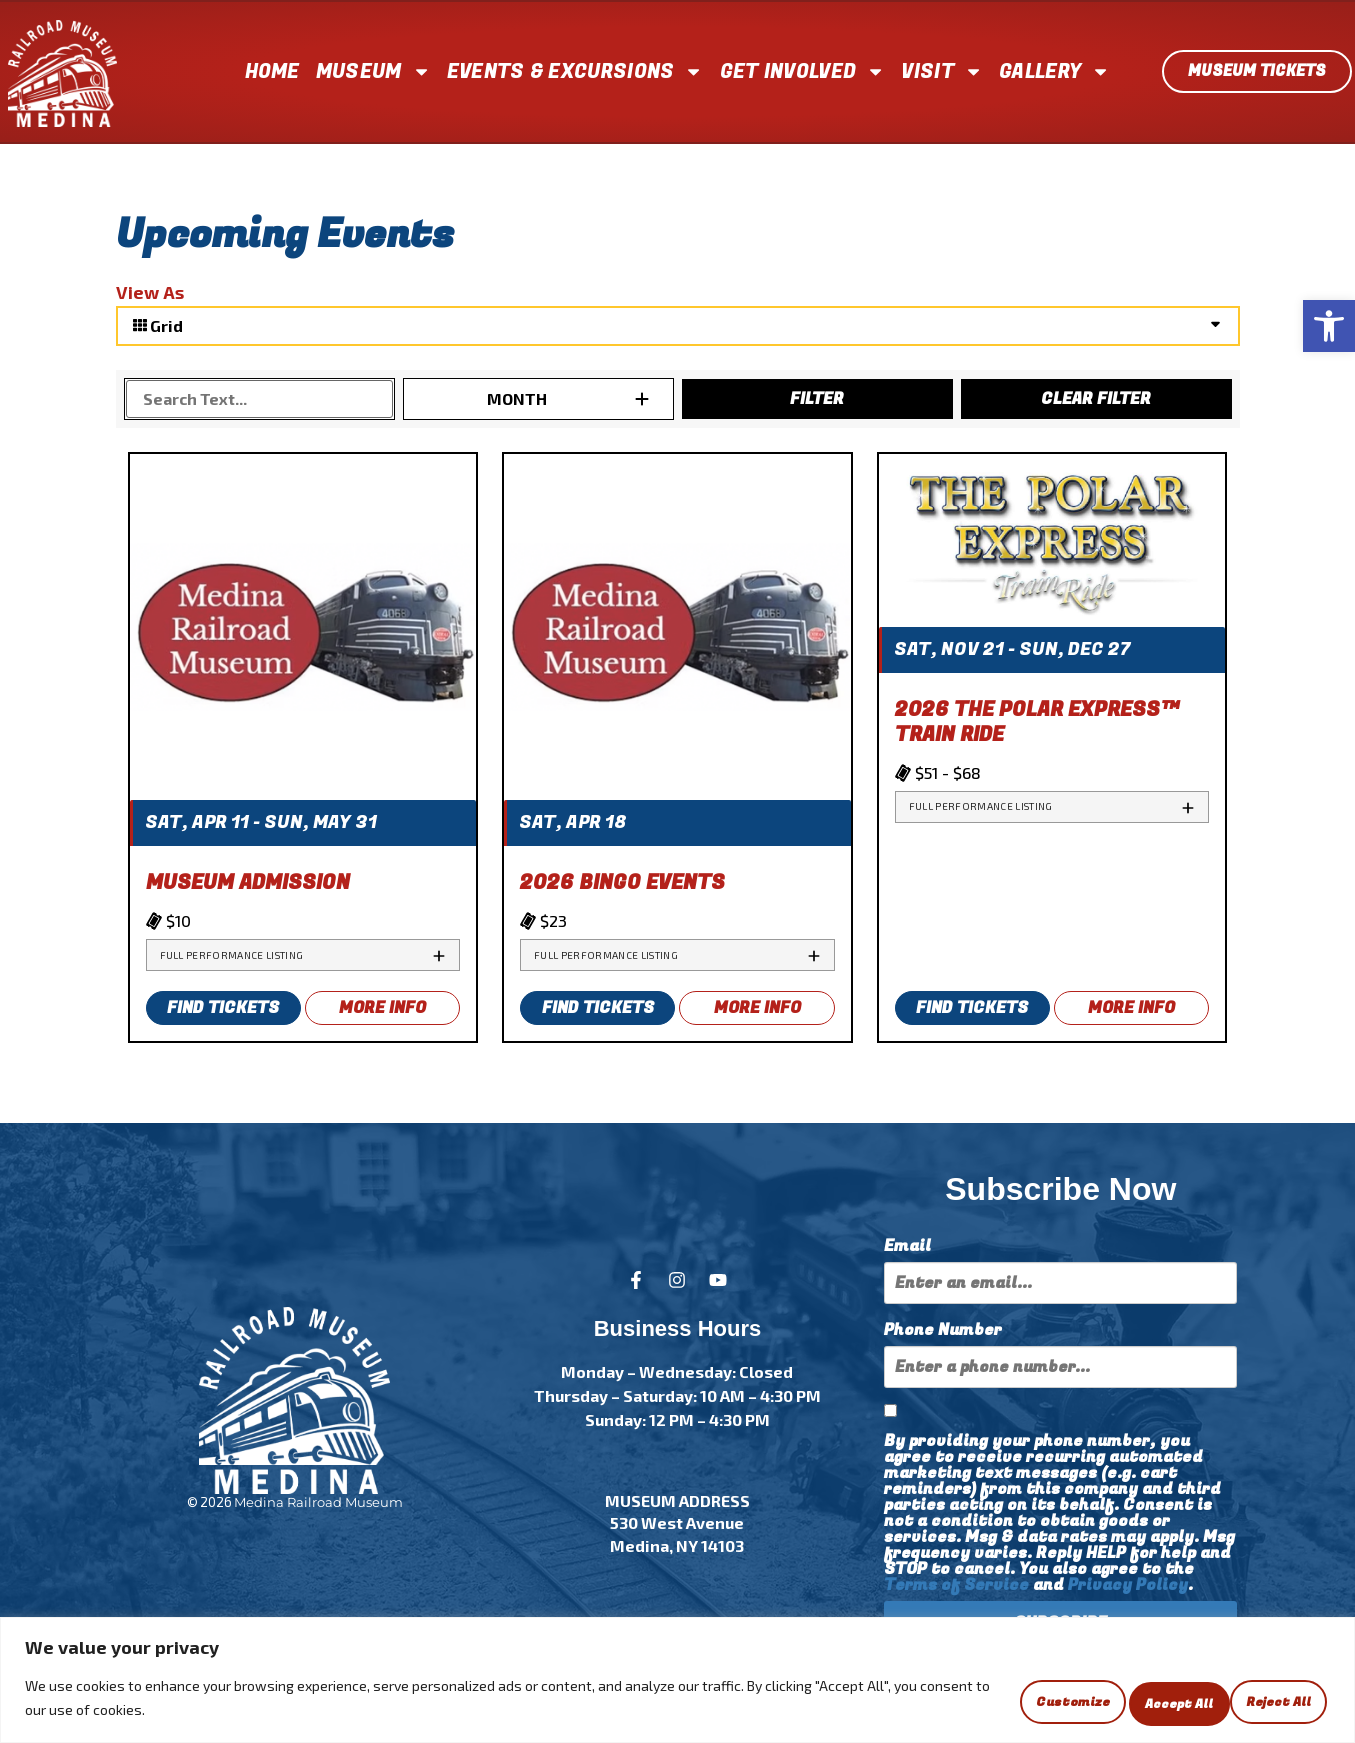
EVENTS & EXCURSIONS (575, 71)
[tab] (303, 955)
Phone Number (943, 1330)
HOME (272, 72)
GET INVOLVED (803, 71)
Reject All (1128, 1701)
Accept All (1265, 1701)
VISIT (942, 71)
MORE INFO (382, 1008)
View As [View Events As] (150, 292)
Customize (988, 1701)
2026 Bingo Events (622, 882)
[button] (1329, 326)
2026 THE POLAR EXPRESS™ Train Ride (1037, 722)
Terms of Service (956, 1585)
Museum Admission (248, 882)
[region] (677, 1683)
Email (907, 1246)
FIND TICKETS (223, 1008)
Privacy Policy (1128, 1585)
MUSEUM (373, 71)
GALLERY (1054, 71)
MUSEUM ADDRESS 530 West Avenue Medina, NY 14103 (677, 1523)
